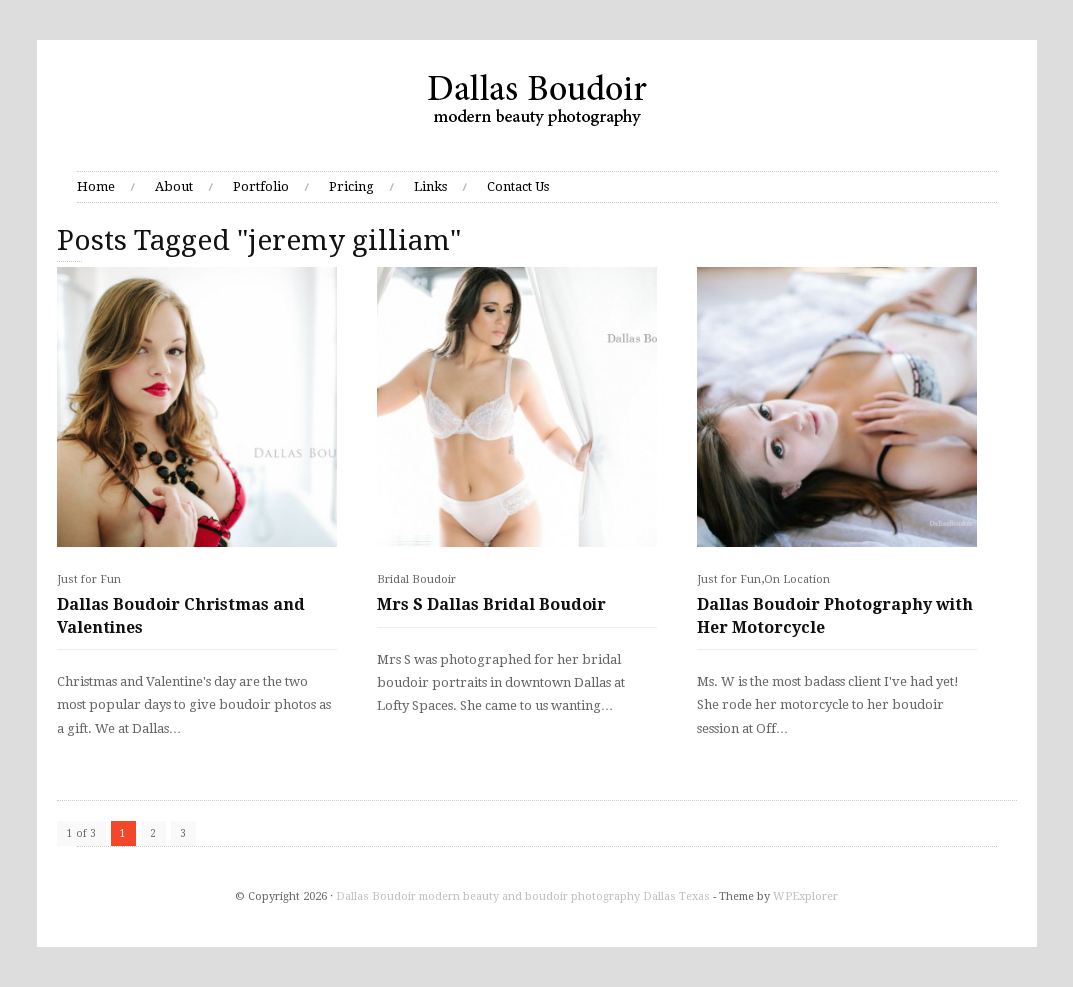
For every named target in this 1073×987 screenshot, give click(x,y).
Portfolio (261, 186)
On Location (797, 579)
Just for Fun (89, 579)
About (174, 186)
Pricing (351, 186)
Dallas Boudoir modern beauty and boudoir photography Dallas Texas (523, 896)
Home (96, 186)
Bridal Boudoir (416, 579)
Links (430, 186)
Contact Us (518, 186)
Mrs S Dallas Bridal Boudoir (491, 604)
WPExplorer (805, 896)
